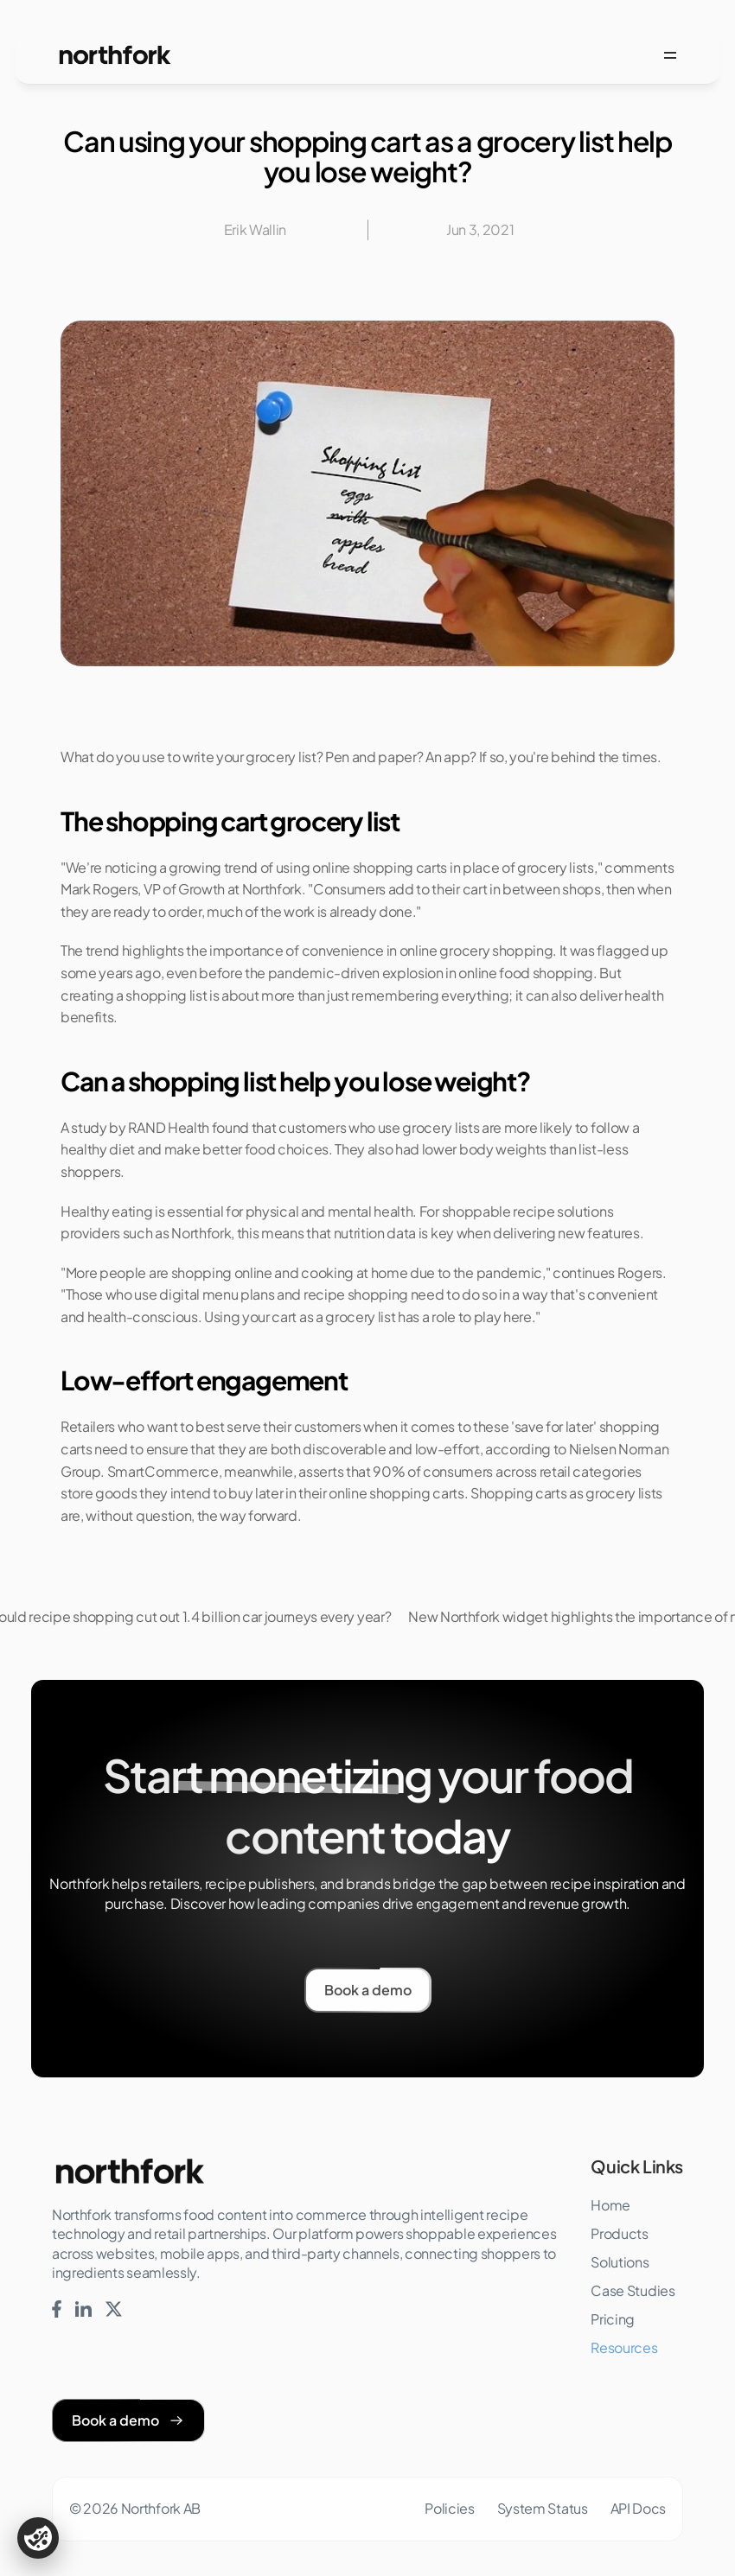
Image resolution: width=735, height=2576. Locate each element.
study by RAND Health (140, 1127)
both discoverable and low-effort (375, 1449)
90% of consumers (433, 1471)
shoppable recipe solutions (528, 1211)
